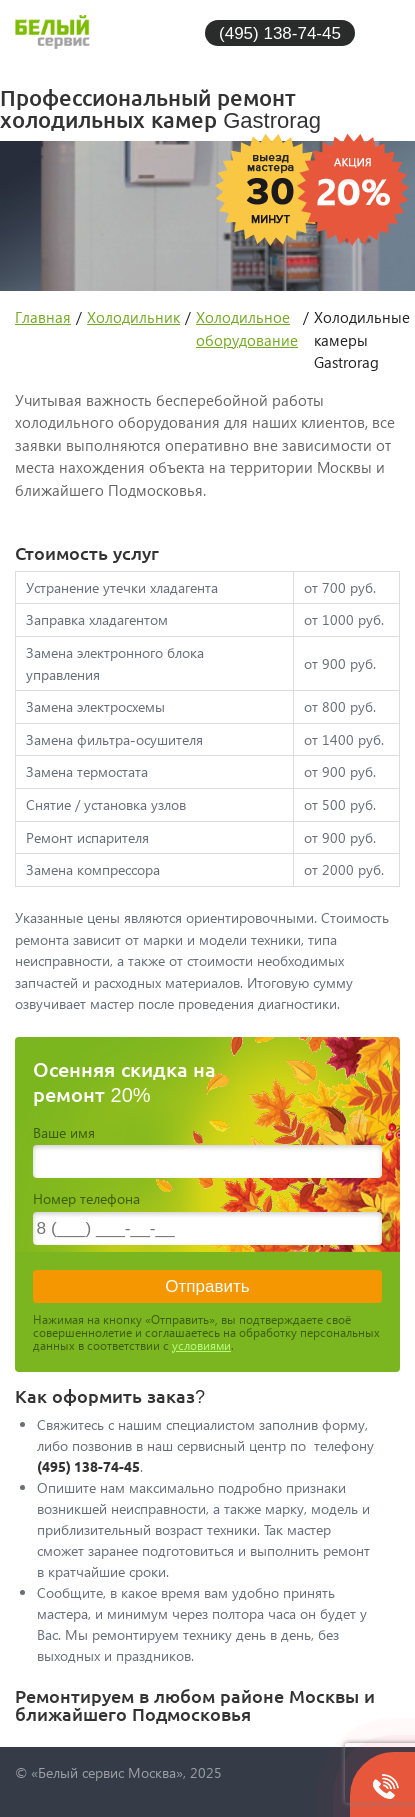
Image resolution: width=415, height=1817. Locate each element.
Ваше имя (64, 1132)
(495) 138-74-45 (280, 32)
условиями (201, 1345)
